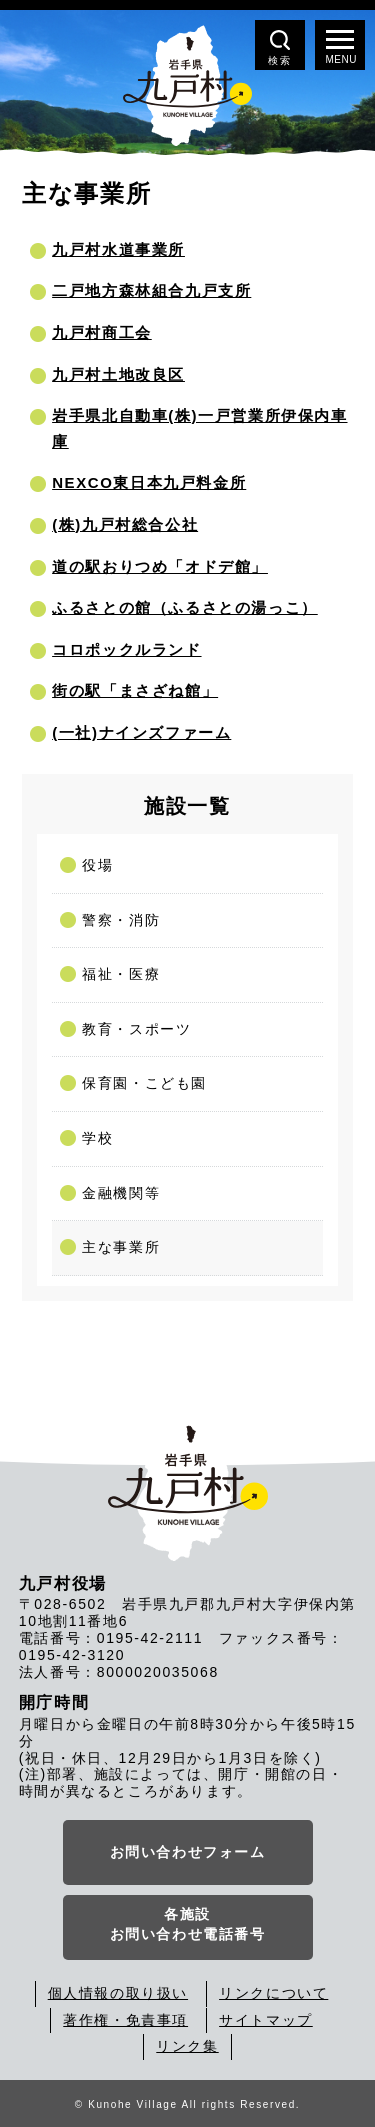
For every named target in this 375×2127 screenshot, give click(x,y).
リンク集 (187, 2046)
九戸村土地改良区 (118, 374)
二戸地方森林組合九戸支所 (151, 290)
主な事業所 (121, 1247)
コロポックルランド (126, 649)
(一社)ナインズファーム (141, 732)
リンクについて (273, 1993)
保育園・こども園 (144, 1083)
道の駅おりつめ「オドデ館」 (160, 566)
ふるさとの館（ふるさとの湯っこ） (185, 607)
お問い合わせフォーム (188, 1852)
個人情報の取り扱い (118, 1993)
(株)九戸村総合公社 (125, 524)
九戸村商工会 (102, 332)
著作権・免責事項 (125, 2020)
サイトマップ (266, 2020)
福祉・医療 (121, 974)
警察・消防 (121, 920)
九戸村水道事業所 (118, 249)
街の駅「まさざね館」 (135, 690)
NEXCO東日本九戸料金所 (149, 482)
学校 (97, 1138)
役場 (97, 865)
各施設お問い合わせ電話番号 (188, 1924)
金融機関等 (121, 1193)
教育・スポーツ (136, 1029)
